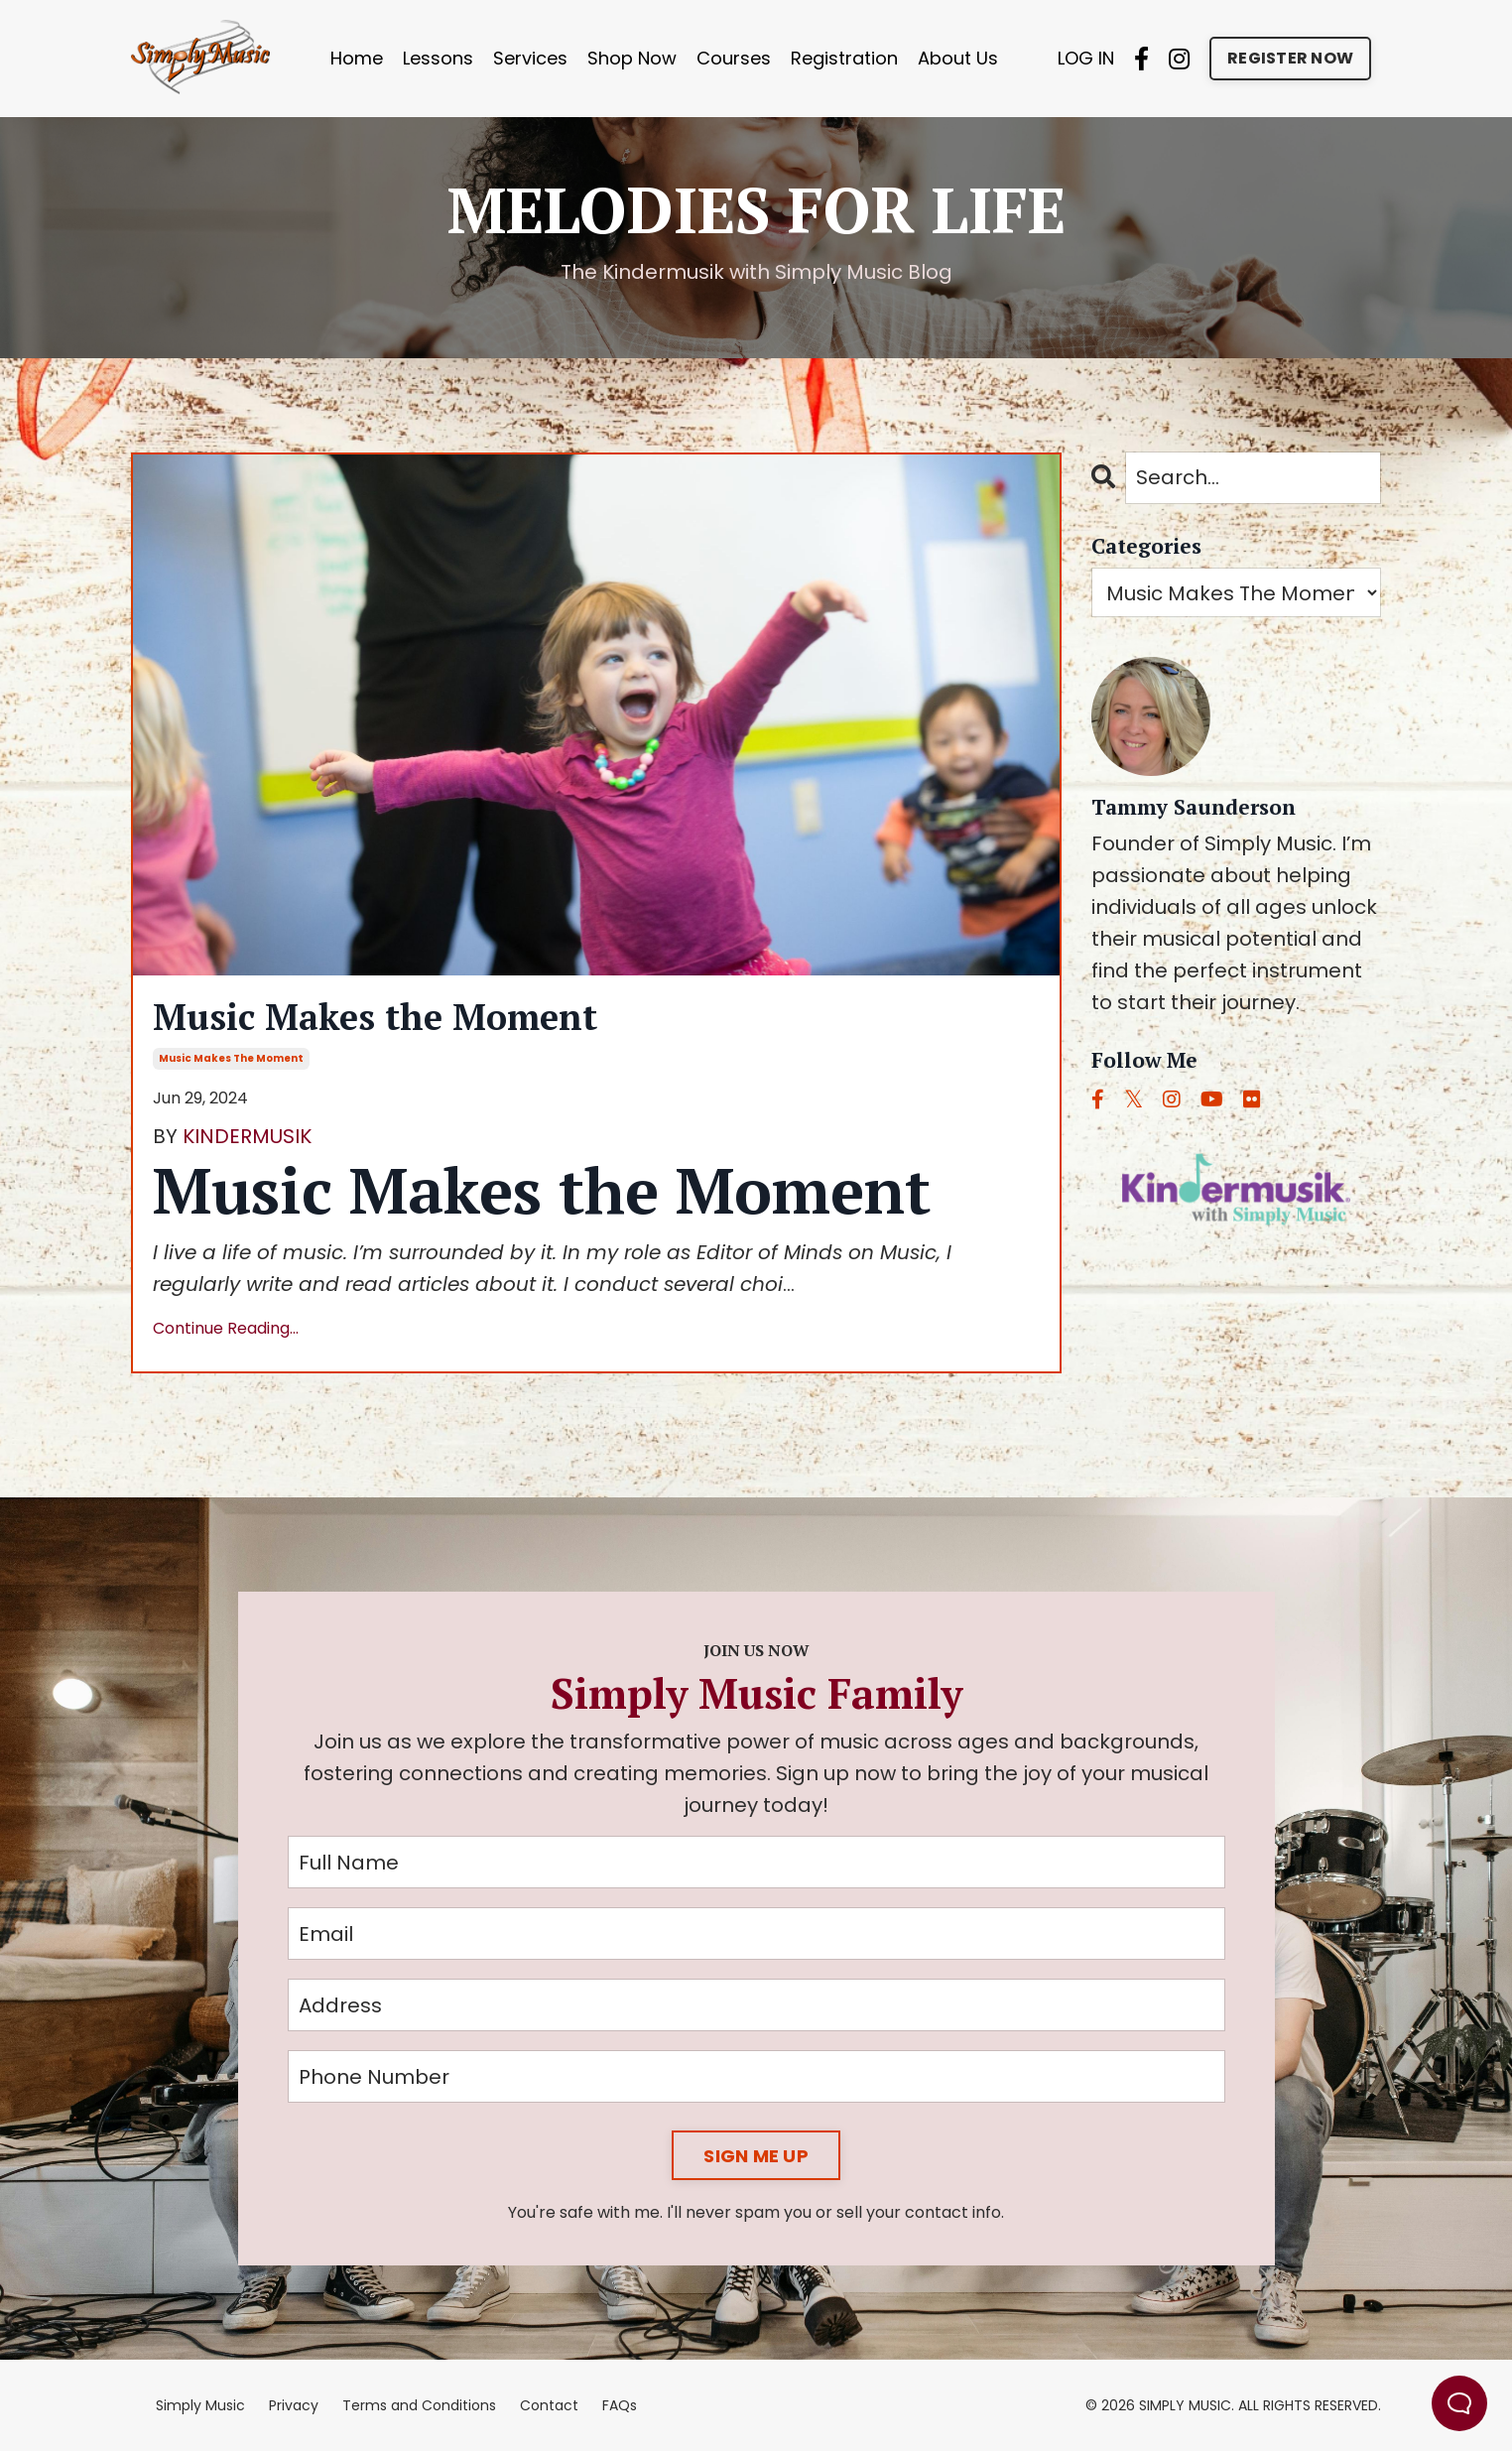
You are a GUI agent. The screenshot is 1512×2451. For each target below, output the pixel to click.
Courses (733, 58)
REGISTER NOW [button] (1290, 58)
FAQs (619, 2405)
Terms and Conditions (419, 2405)
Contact (549, 2405)
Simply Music (200, 2405)
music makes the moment (231, 1058)
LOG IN (1086, 58)
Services (530, 58)
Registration (844, 58)
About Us (958, 58)
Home (356, 58)
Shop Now (632, 58)
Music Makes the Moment (375, 1016)
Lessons (438, 58)
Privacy (293, 2405)
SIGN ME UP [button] (756, 2155)
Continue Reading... (226, 1328)
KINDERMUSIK (247, 1136)
